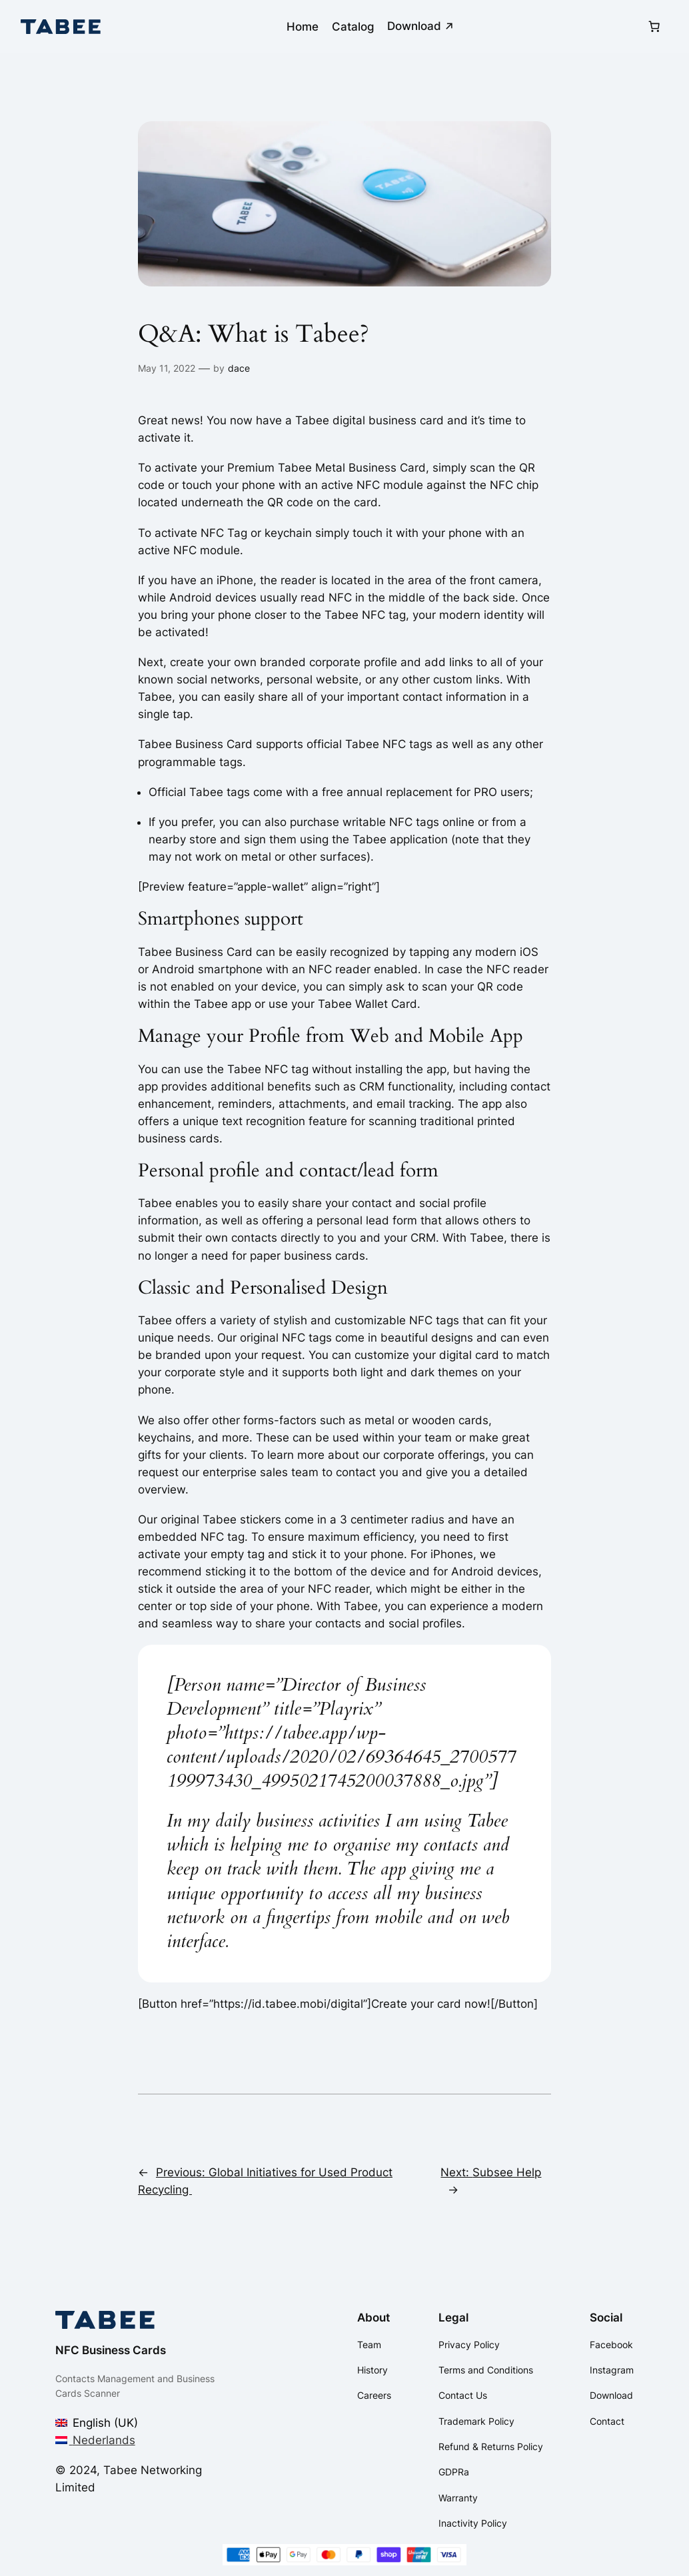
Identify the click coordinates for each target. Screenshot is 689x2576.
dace (239, 368)
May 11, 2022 (166, 368)
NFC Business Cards (110, 2350)
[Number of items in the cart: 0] (654, 27)
